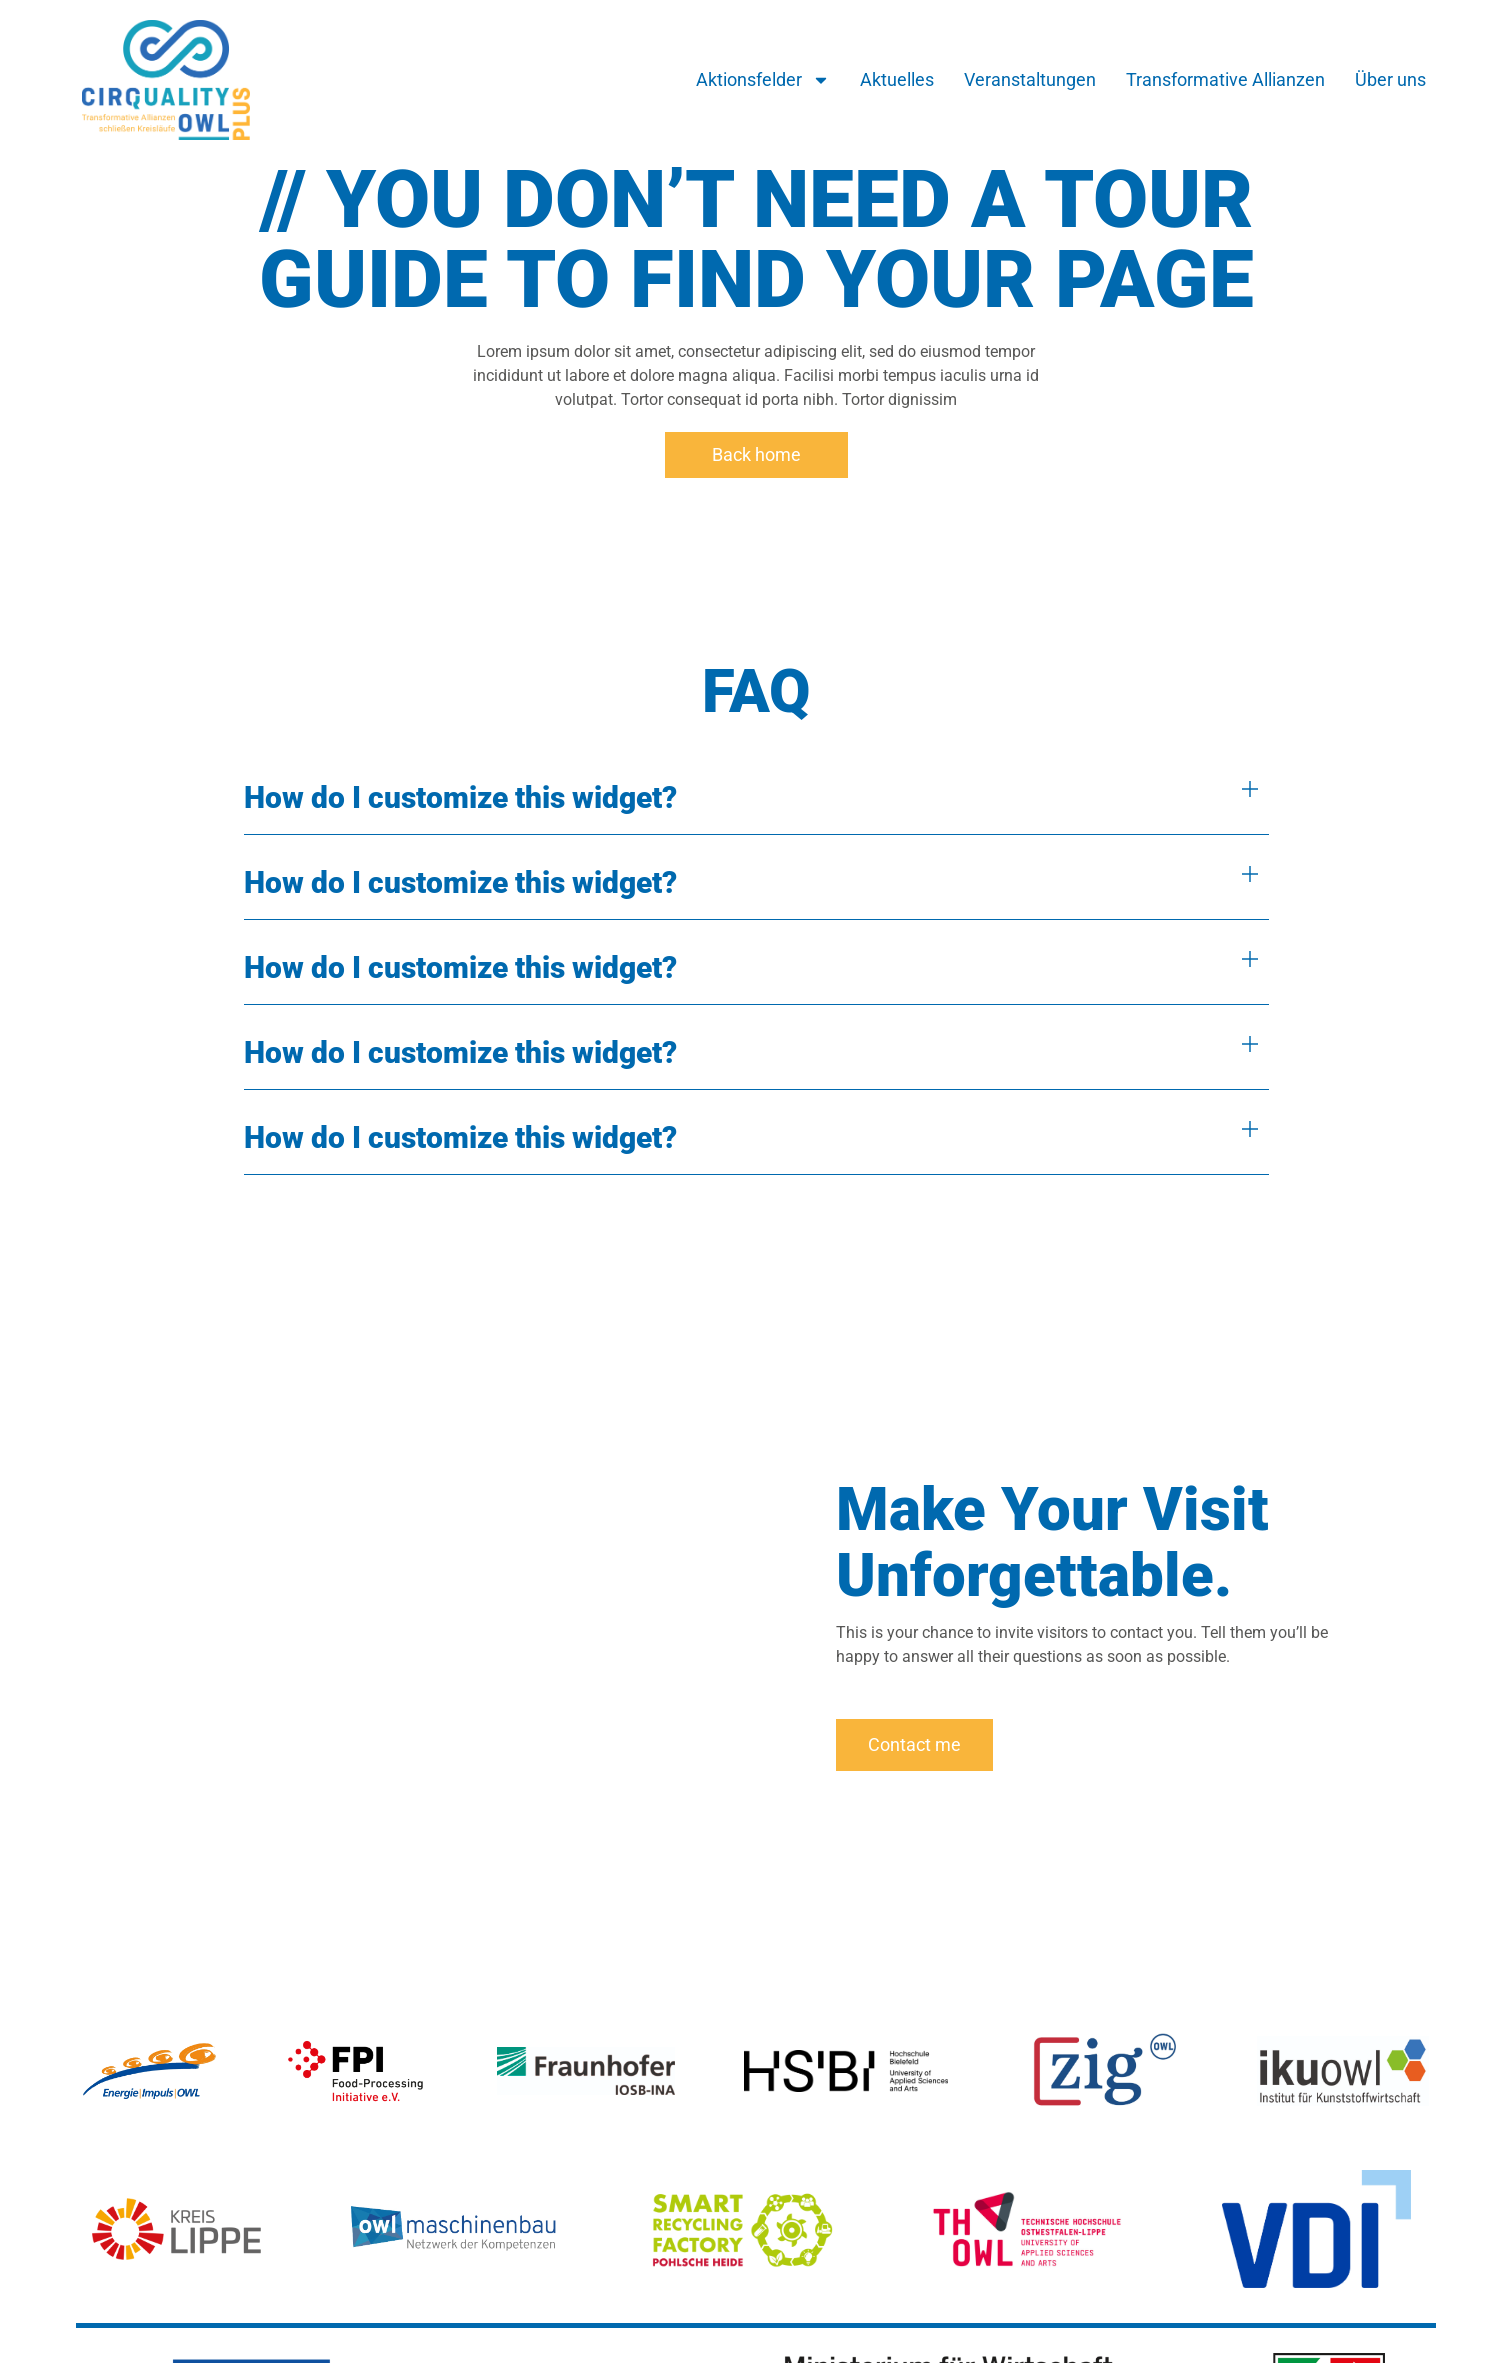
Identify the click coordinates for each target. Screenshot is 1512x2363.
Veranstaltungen (1030, 80)
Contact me (914, 1744)
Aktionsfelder (763, 80)
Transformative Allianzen (1225, 80)
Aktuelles (897, 80)
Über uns (1390, 80)
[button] (756, 797)
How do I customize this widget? (460, 797)
